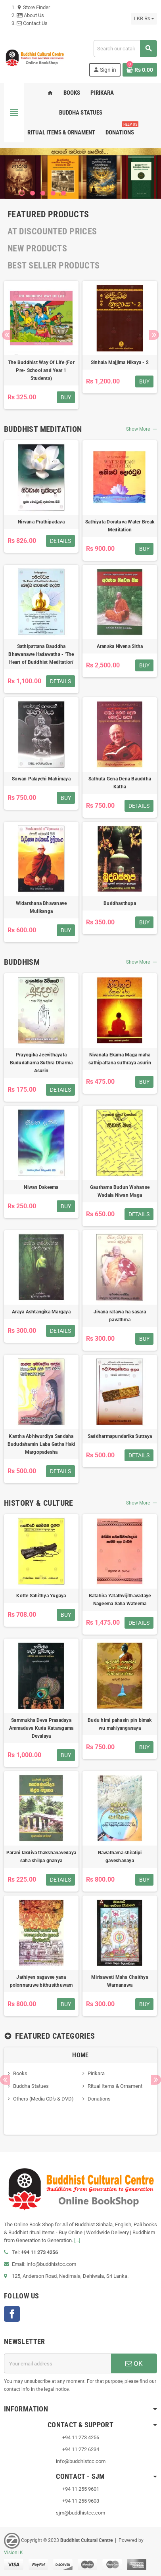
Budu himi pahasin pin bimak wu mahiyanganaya (119, 1724)
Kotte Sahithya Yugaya (41, 1595)
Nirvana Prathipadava (41, 522)
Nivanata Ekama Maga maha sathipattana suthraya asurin (119, 1059)
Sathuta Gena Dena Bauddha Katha (119, 783)
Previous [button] (7, 335)
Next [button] (154, 335)
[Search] (125, 48)
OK (134, 2363)
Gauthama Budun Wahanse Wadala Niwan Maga (120, 1191)
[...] (77, 2240)
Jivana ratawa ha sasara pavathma (120, 1315)
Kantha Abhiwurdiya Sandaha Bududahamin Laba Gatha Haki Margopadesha (41, 1444)
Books (20, 2073)
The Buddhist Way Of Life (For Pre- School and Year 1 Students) (41, 370)
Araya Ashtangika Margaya (41, 1312)
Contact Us (32, 23)
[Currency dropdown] (144, 19)
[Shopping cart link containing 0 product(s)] (140, 70)
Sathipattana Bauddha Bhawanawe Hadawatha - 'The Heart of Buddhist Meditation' (41, 654)
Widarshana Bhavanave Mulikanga (41, 907)
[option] (41, 345)
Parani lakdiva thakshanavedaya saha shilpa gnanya (41, 1856)
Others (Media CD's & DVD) (43, 2099)
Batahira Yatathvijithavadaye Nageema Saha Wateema (120, 1599)
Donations (99, 2099)
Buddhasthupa (120, 903)
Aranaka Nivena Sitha (120, 646)
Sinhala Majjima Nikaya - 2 (120, 362)
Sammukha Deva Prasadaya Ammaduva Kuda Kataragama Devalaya (41, 1728)
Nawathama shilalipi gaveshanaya (120, 1856)
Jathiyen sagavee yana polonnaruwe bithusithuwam (41, 1981)
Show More (141, 429)
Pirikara (96, 2073)
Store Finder (33, 7)
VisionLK (13, 2552)
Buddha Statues (31, 2086)
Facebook (12, 2314)
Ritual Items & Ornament (115, 2086)
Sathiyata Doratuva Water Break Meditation (119, 526)
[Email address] (57, 2363)
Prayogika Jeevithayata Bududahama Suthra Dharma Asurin (41, 1062)
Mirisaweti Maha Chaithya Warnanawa (119, 1981)
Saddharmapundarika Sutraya (120, 1436)
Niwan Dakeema (41, 1187)
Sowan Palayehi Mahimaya (41, 779)
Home (80, 2055)
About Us (30, 15)
